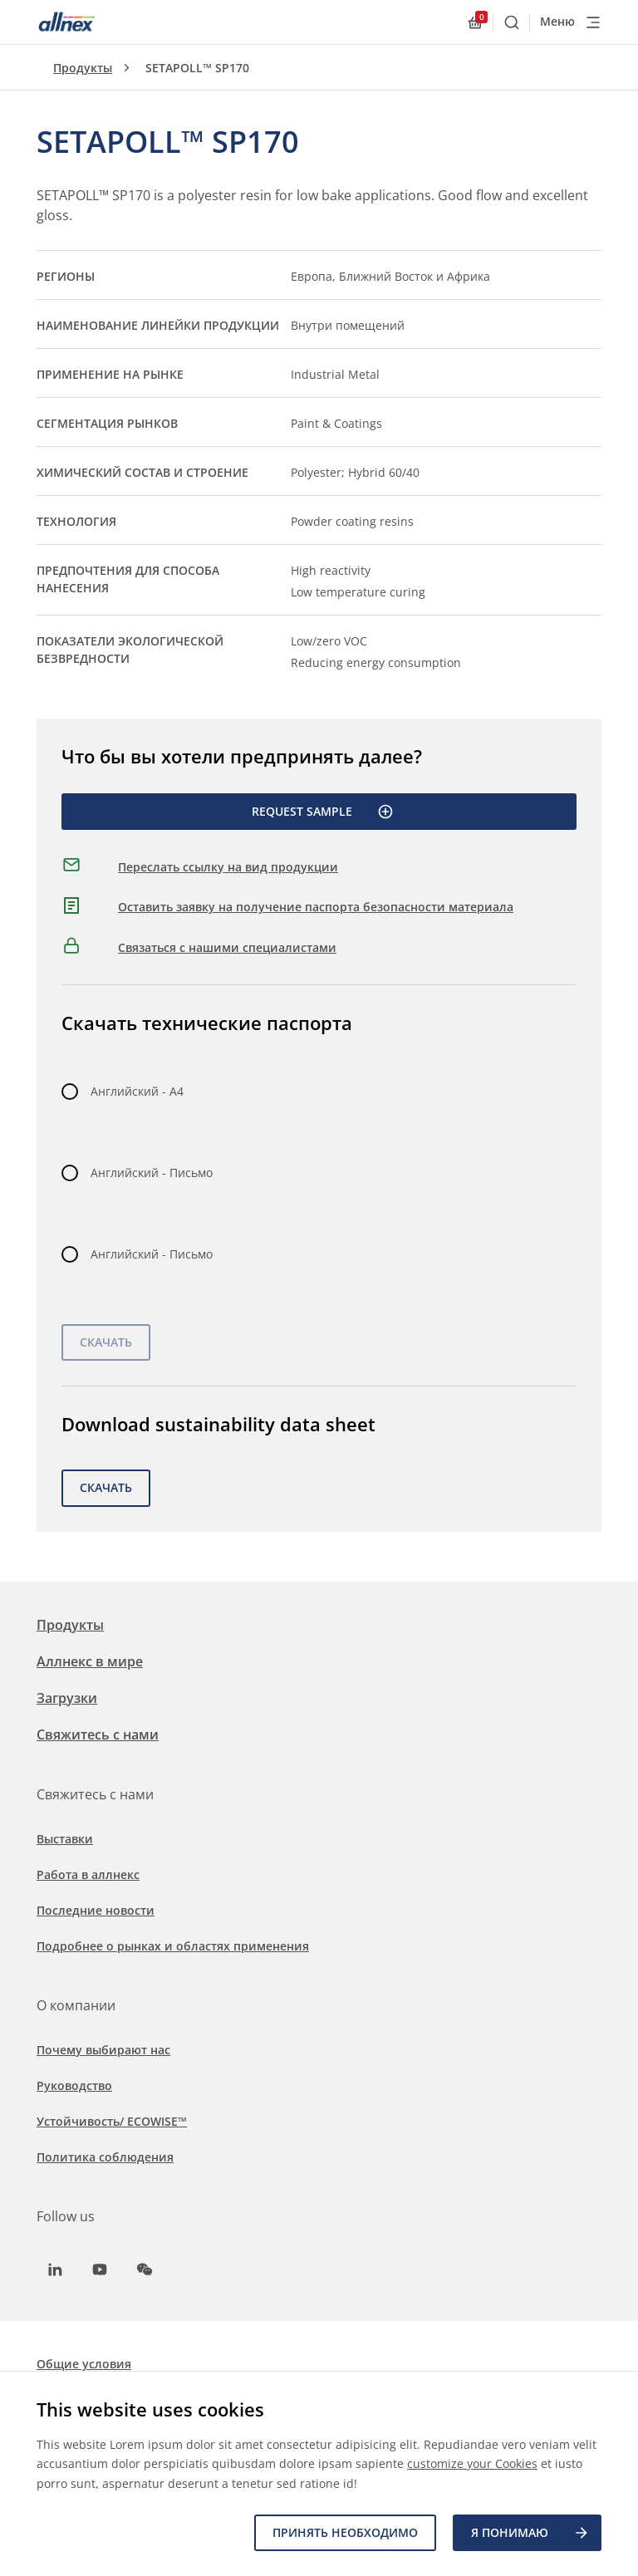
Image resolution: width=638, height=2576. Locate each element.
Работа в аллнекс (88, 1874)
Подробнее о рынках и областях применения (173, 1946)
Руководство (74, 2085)
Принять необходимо (345, 2532)
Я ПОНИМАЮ (530, 2532)
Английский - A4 (137, 1091)
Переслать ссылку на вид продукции (228, 867)
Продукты (82, 68)
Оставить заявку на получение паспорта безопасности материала (315, 907)
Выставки (65, 1839)
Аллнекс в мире (90, 1661)
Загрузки (67, 1698)
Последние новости (96, 1910)
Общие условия (84, 2364)
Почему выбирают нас (103, 2050)
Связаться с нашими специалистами (227, 947)
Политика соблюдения (105, 2157)
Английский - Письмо (152, 1172)
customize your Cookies (472, 2464)
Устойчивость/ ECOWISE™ (112, 2121)
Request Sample (323, 811)
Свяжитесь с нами (98, 1734)
